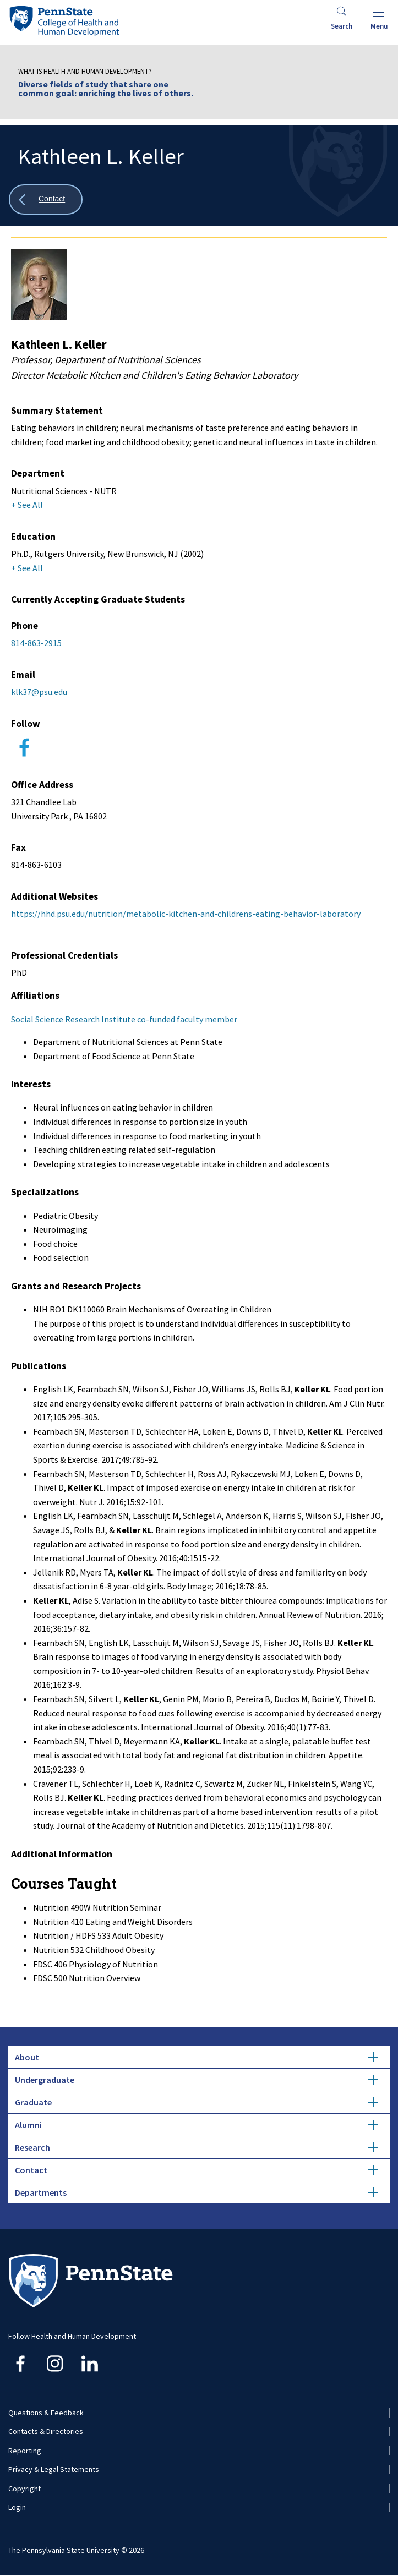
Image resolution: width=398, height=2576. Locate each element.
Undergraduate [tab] (196, 2079)
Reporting (24, 2450)
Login (17, 2507)
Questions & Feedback (46, 2413)
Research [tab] (196, 2147)
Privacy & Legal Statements (53, 2469)
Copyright (24, 2488)
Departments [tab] (196, 2192)
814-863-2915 (36, 642)
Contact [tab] (196, 2169)
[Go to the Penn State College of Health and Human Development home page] (64, 20)
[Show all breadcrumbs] (46, 199)
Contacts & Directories (45, 2431)
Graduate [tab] (196, 2102)
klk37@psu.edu (39, 691)
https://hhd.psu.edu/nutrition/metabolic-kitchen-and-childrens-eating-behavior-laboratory (186, 913)
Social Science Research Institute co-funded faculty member (124, 1019)
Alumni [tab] (196, 2124)
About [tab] (196, 2057)
